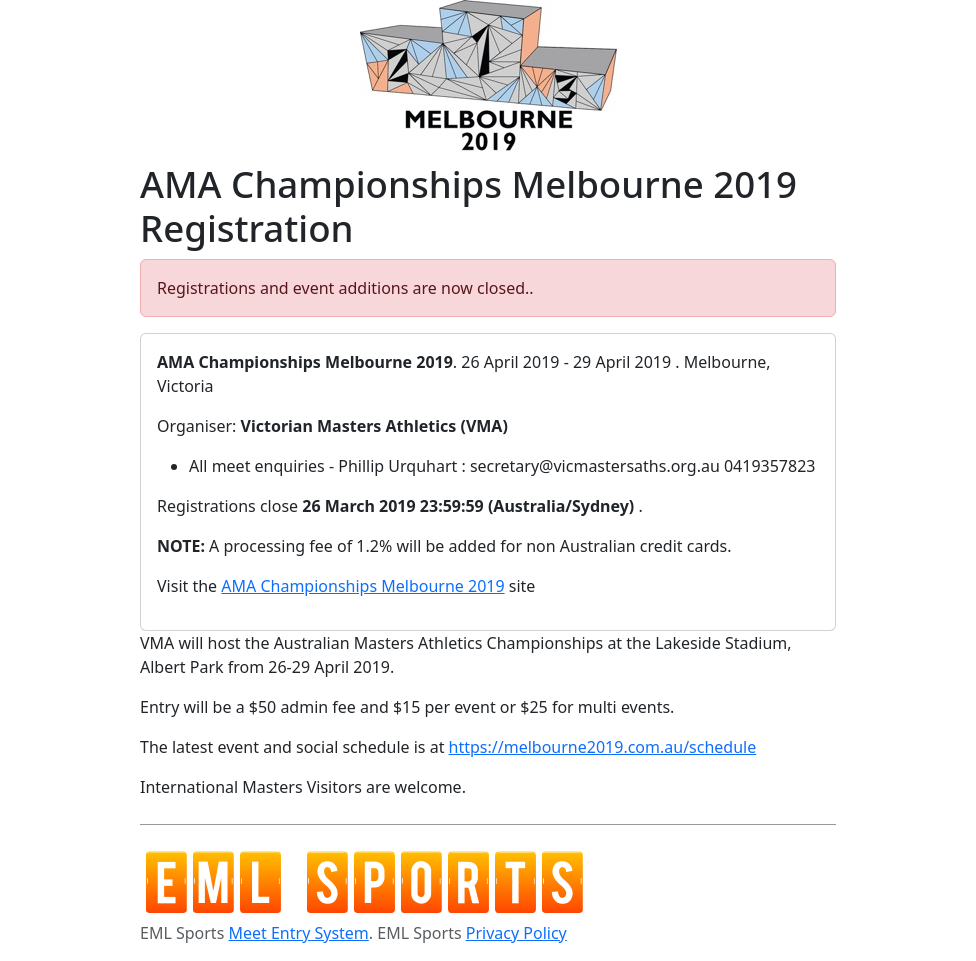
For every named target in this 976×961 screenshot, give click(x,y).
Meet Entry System (298, 933)
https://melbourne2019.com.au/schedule (603, 747)
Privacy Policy (516, 933)
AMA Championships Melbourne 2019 (362, 586)
